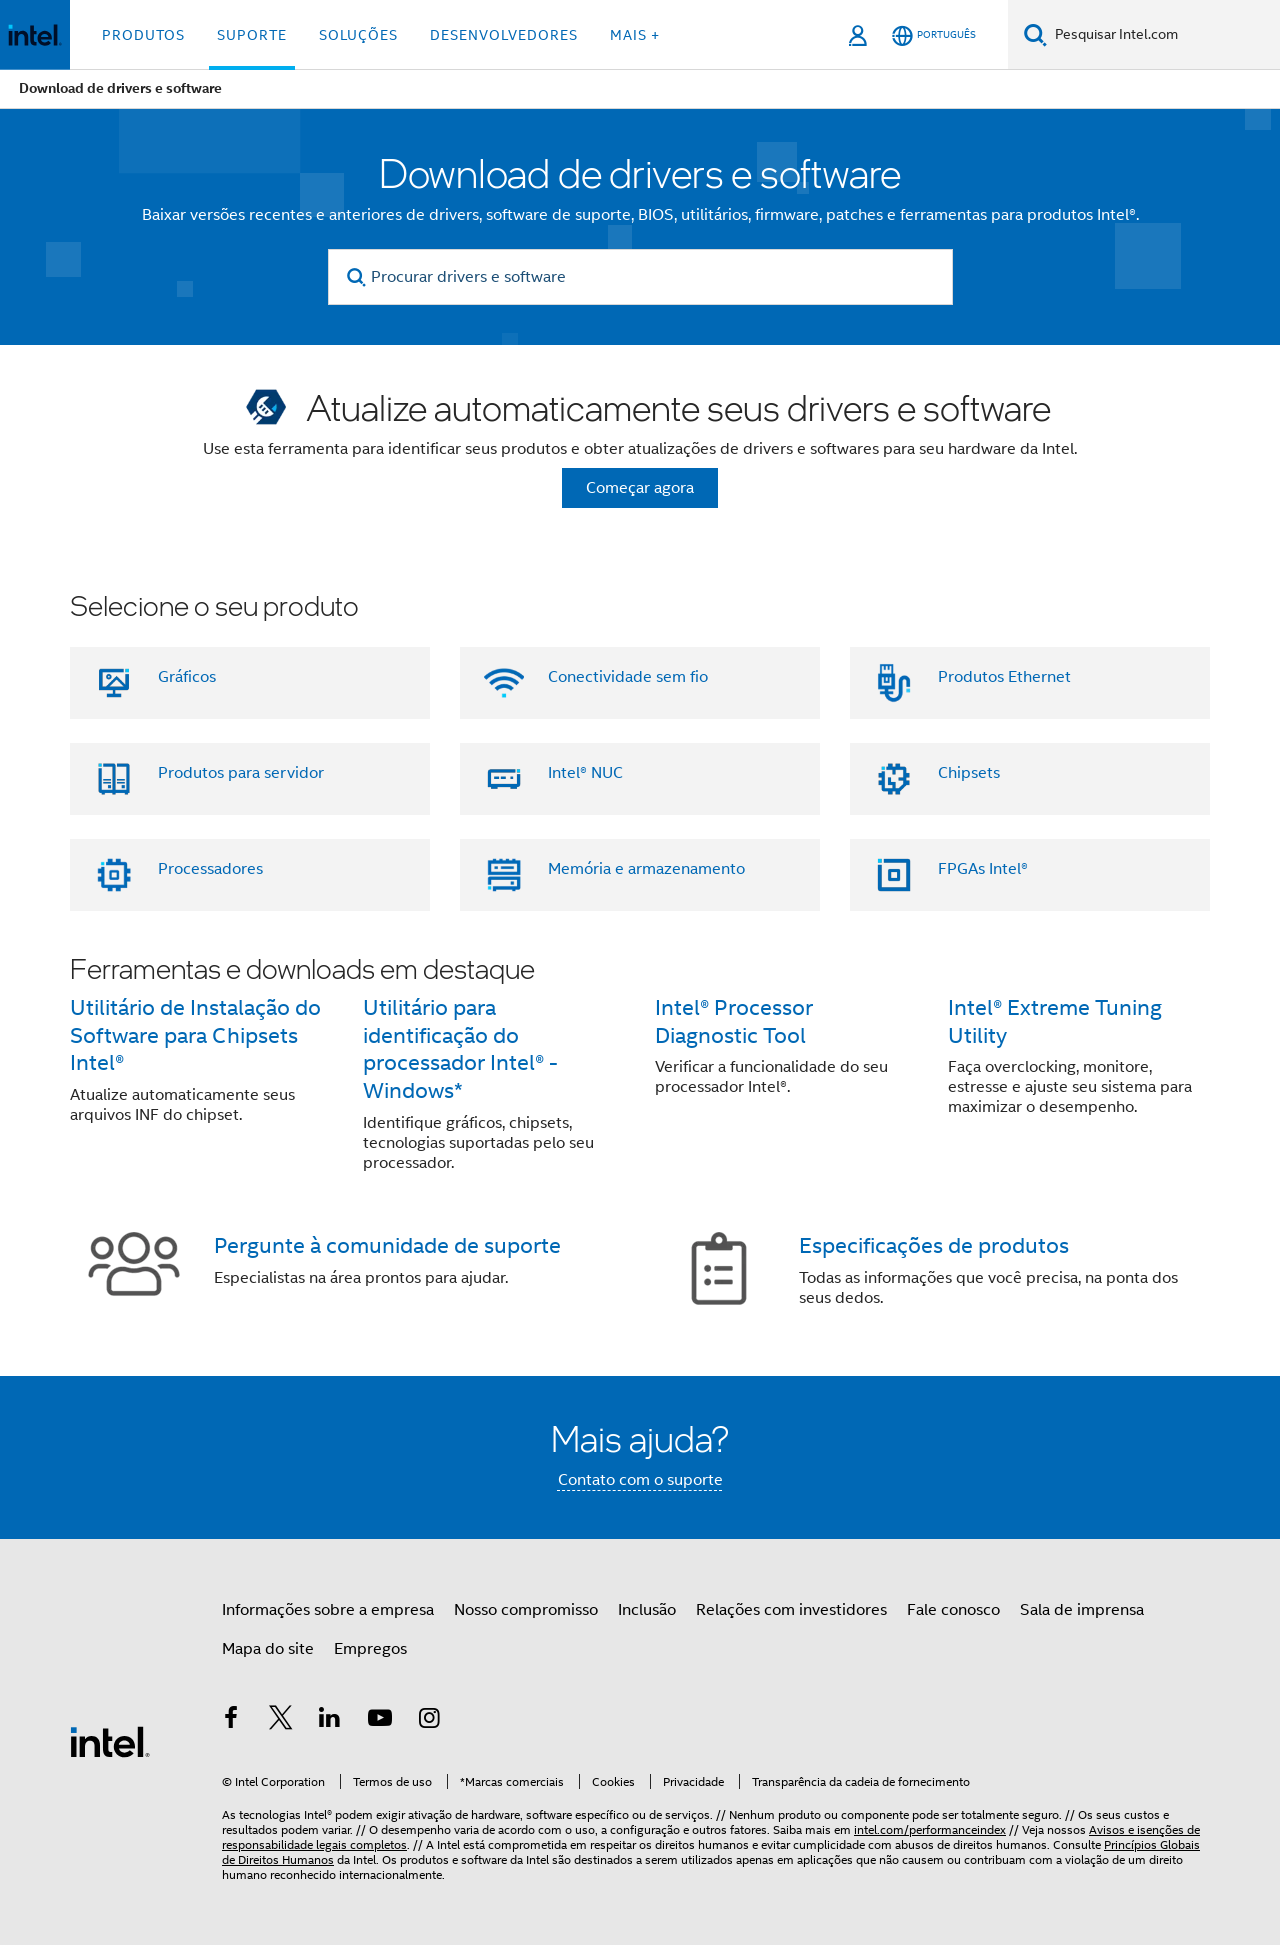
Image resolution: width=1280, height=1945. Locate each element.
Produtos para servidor (241, 773)
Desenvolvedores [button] (504, 35)
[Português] (934, 35)
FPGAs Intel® (983, 869)
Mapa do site (268, 1649)
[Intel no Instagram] (429, 1721)
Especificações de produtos (934, 1245)
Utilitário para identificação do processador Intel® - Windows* (460, 1049)
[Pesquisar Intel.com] (1163, 35)
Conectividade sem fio (628, 677)
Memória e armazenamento (646, 869)
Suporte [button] (252, 35)
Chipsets (969, 773)
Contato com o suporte (640, 1480)
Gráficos (187, 677)
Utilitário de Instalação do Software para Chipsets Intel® (195, 1035)
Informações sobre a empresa (328, 1610)
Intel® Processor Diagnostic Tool (734, 1021)
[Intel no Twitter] (281, 1721)
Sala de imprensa (1082, 1610)
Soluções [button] (358, 35)
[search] (357, 277)
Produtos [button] (143, 35)
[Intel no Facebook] (231, 1721)
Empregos (370, 1649)
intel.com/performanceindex (930, 1829)
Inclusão (647, 1610)
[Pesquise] (1035, 34)
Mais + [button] (635, 35)
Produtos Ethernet (1004, 677)
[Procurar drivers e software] (640, 277)
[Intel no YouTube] (380, 1721)
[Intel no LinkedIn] (330, 1721)
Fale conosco (953, 1610)
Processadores (210, 869)
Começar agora (640, 488)
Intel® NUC (585, 773)
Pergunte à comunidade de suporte (387, 1245)
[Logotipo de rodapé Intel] (110, 1741)
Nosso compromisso (526, 1610)
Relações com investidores (791, 1610)
